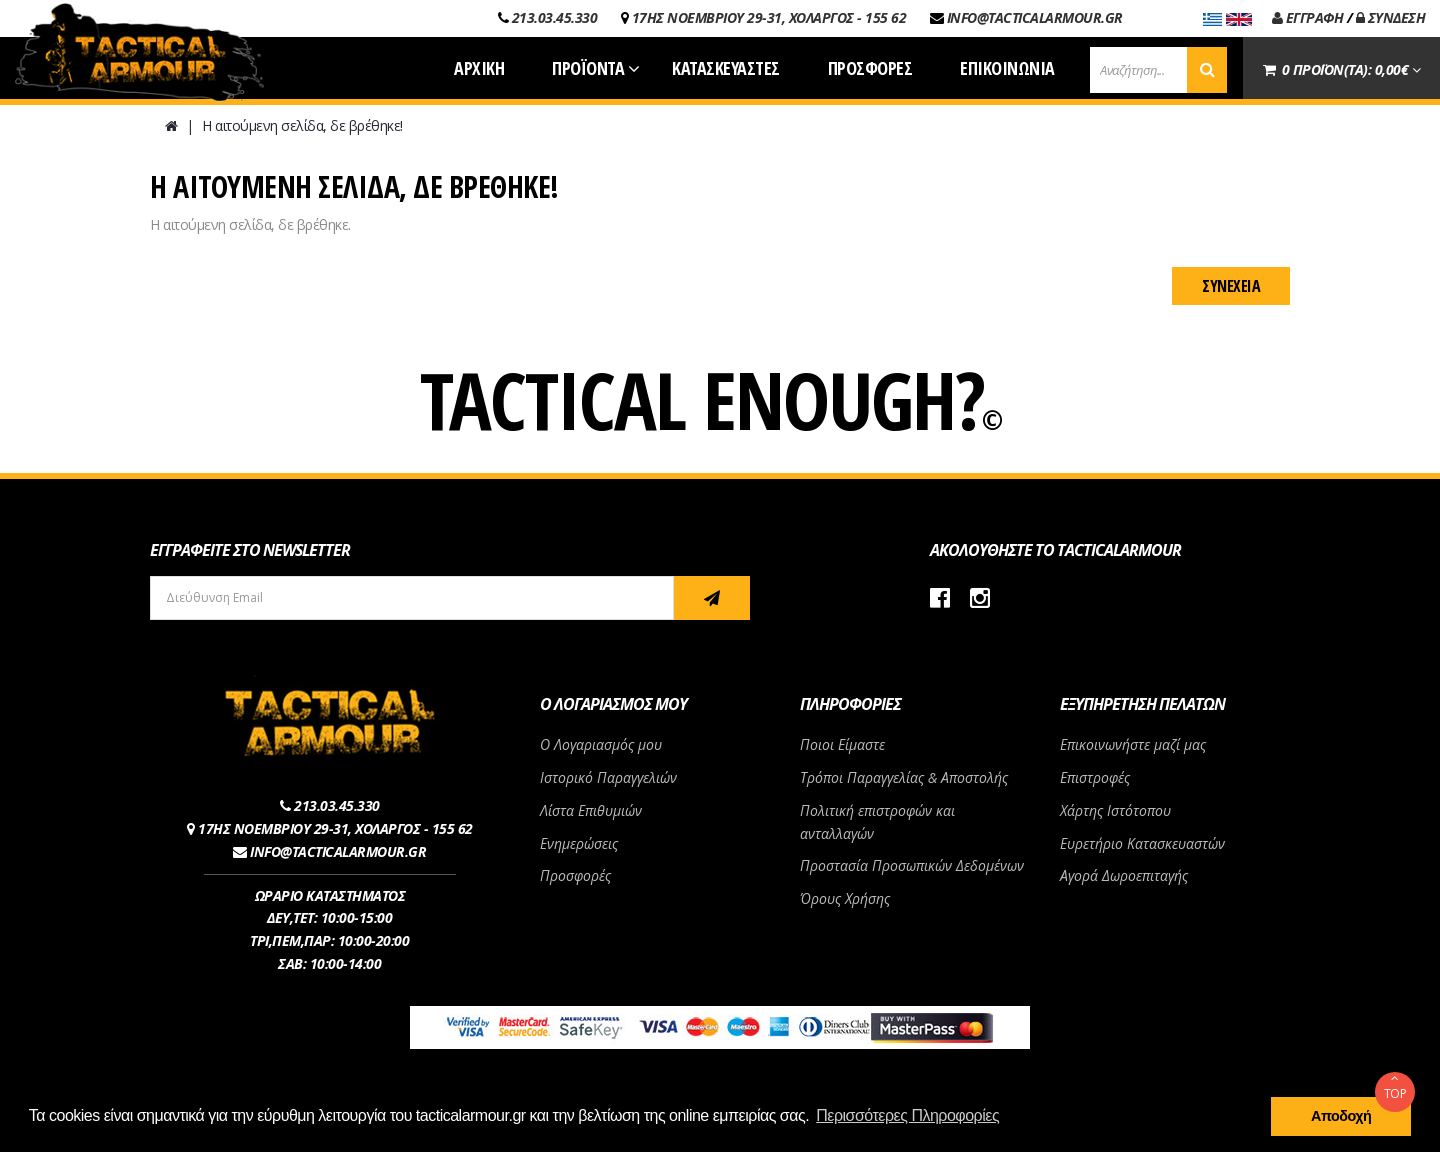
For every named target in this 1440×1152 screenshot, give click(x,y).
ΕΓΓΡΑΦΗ (1308, 17)
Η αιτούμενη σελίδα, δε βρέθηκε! (302, 125)
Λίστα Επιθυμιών (591, 810)
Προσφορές (575, 875)
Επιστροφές (1095, 777)
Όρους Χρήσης (845, 898)
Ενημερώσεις (579, 843)
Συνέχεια (1231, 286)
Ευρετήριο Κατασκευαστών (1142, 843)
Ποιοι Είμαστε (842, 744)
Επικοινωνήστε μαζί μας (1133, 744)
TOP (1395, 1087)
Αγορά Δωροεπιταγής (1124, 875)
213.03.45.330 (555, 17)
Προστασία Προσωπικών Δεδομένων (912, 865)
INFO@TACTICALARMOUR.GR (1035, 17)
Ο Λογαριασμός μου (601, 744)
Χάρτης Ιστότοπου (1115, 810)
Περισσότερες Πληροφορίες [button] (907, 1115)
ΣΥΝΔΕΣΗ (1391, 17)
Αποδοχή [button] (1341, 1116)
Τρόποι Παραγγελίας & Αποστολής (904, 777)
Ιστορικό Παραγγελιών (608, 777)
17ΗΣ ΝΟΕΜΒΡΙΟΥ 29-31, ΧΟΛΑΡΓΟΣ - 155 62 (769, 17)
